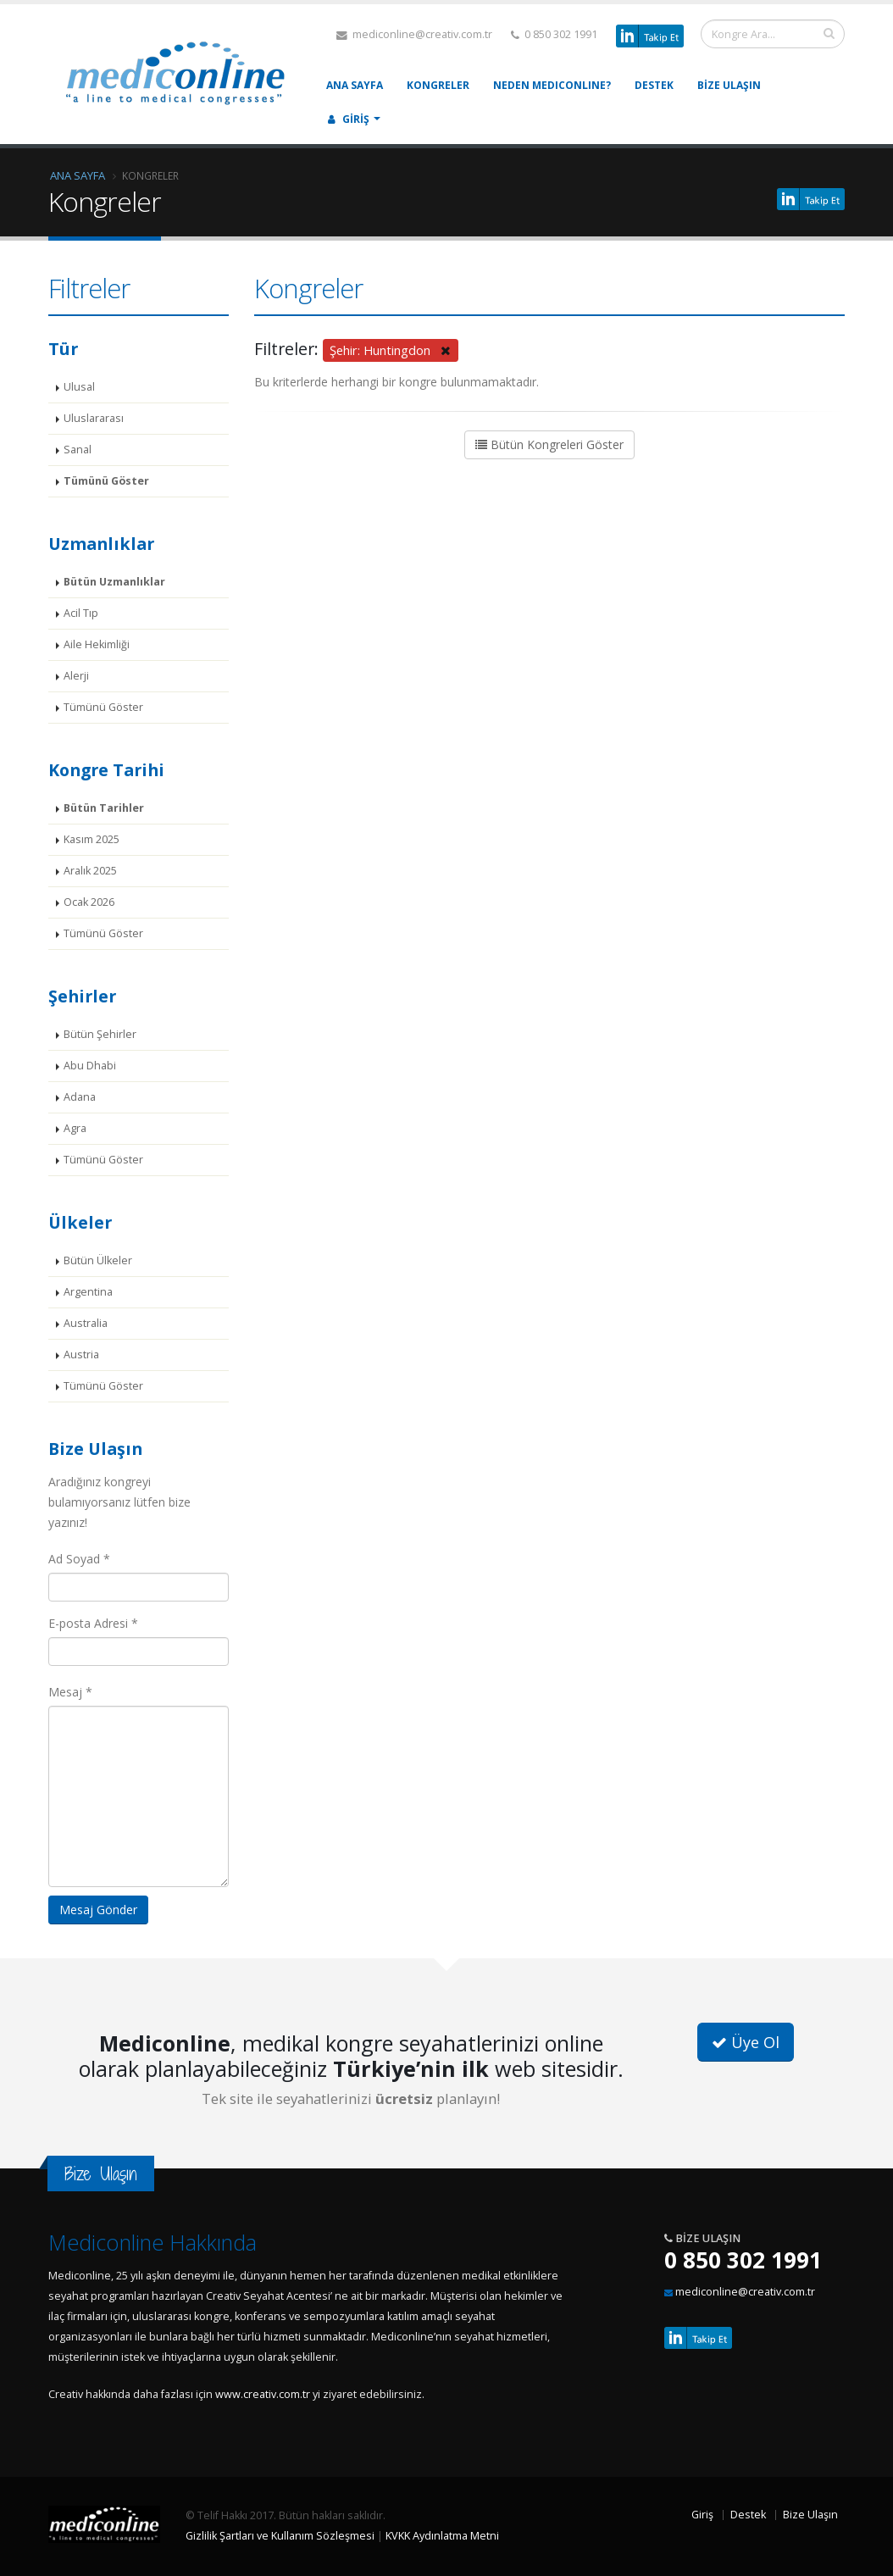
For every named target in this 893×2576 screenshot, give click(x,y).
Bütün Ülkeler (98, 1260)
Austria (81, 1354)
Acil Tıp (81, 613)
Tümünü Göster (106, 481)
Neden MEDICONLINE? (552, 85)
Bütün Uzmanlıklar (114, 582)
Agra (75, 1128)
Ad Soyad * (79, 1559)
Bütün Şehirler (100, 1034)
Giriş (348, 119)
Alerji (76, 676)
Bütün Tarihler (104, 808)
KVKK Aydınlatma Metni (442, 2536)
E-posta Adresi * (93, 1623)
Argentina (88, 1292)
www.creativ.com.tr (262, 2394)
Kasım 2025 (91, 839)
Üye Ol (745, 2042)
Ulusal (79, 387)
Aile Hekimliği (97, 644)
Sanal (78, 449)
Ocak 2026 (89, 902)
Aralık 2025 (90, 870)
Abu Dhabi (90, 1065)
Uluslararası (94, 418)
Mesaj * (70, 1692)
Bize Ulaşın (729, 85)
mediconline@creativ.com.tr (414, 34)
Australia (86, 1323)
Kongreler (438, 85)
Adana (80, 1097)
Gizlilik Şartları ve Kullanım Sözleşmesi (280, 2536)
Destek (654, 85)
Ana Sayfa (354, 85)
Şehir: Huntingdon (390, 349)
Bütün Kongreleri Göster (549, 444)
